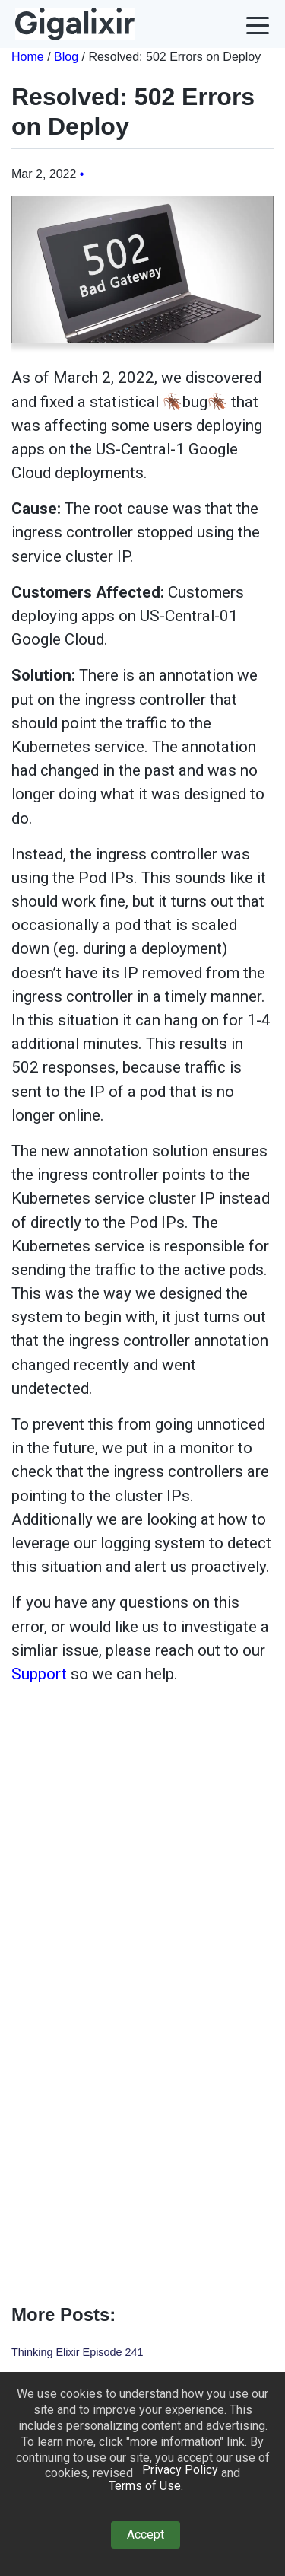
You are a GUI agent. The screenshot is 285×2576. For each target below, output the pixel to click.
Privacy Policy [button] (180, 2470)
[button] (257, 24)
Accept (145, 2534)
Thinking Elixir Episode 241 (77, 2352)
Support (39, 1674)
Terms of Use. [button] (146, 2486)
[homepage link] (75, 24)
